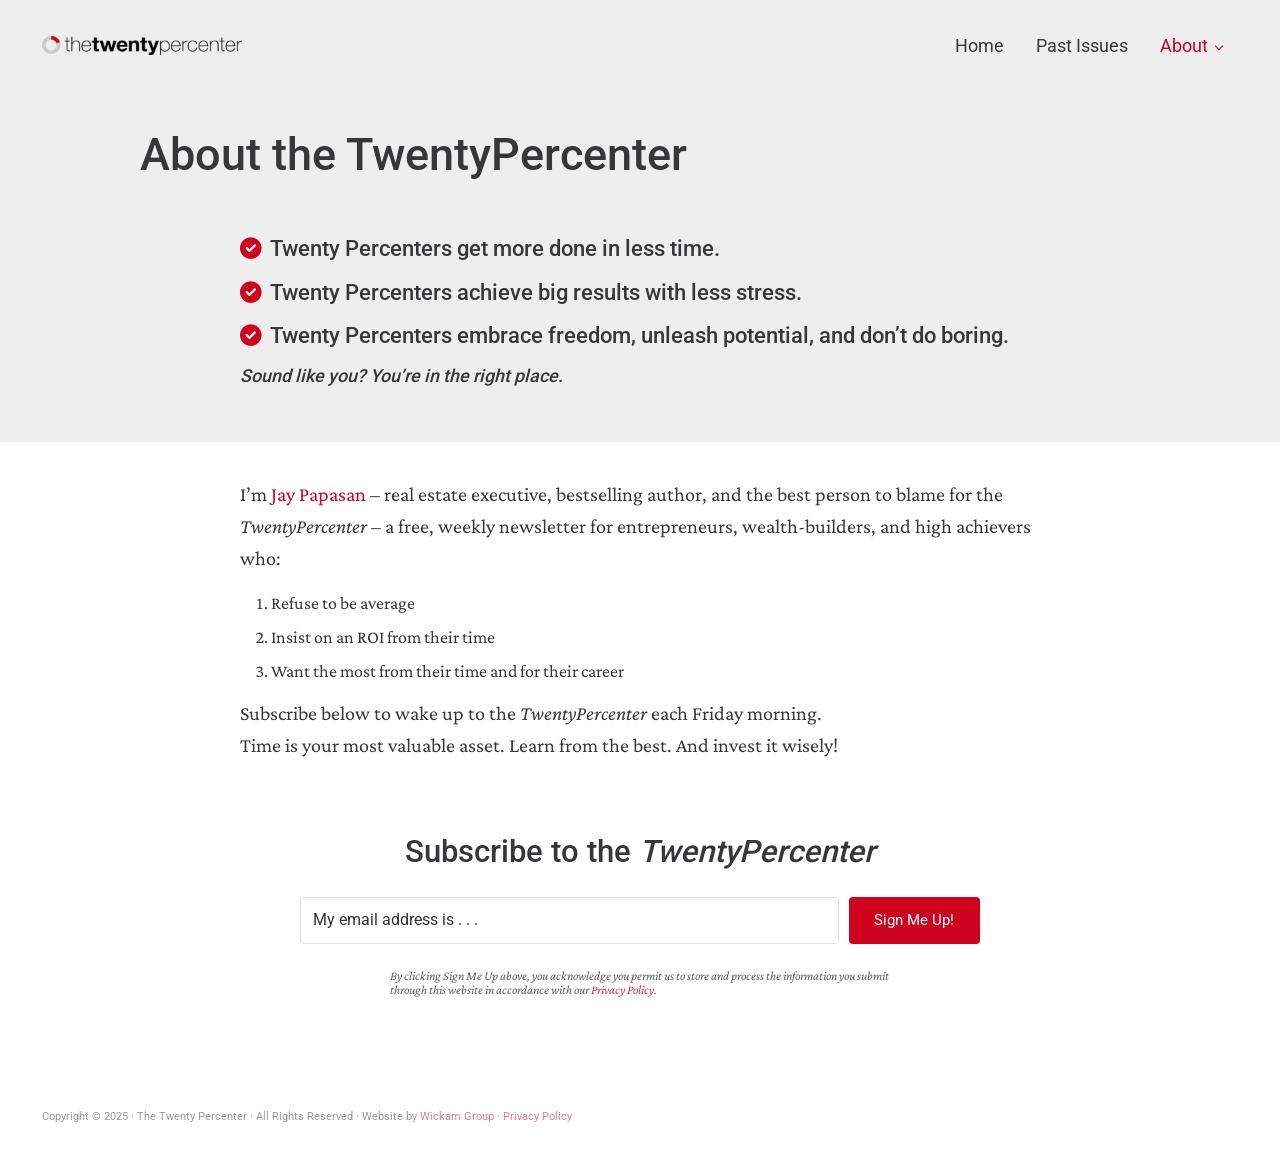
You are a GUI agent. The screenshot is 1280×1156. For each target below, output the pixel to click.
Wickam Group (457, 1116)
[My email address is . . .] (569, 920)
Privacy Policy (622, 990)
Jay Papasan (318, 494)
